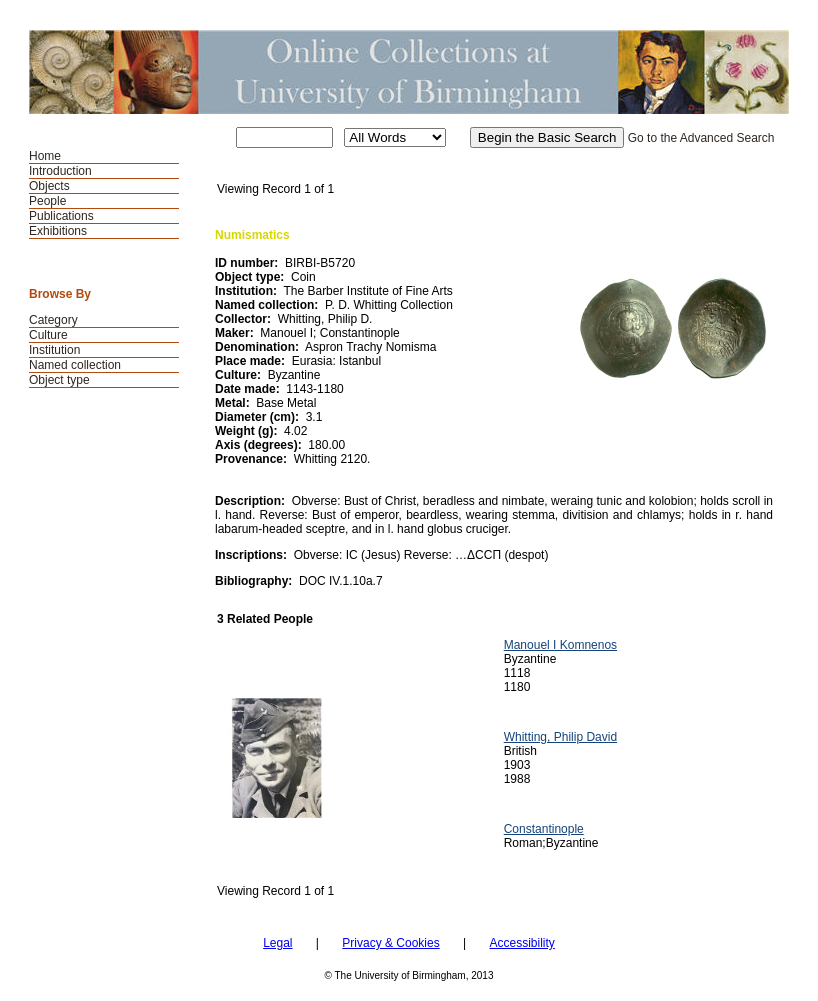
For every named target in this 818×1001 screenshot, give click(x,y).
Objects (49, 186)
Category (53, 320)
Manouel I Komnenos (560, 645)
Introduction (60, 171)
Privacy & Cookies (390, 943)
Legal (277, 943)
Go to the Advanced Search (701, 138)
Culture (48, 335)
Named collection (75, 365)
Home (45, 156)
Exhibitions (58, 231)
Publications (61, 216)
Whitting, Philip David (560, 737)
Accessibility (521, 943)
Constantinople (544, 829)
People (47, 201)
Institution (54, 350)
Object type (59, 380)
